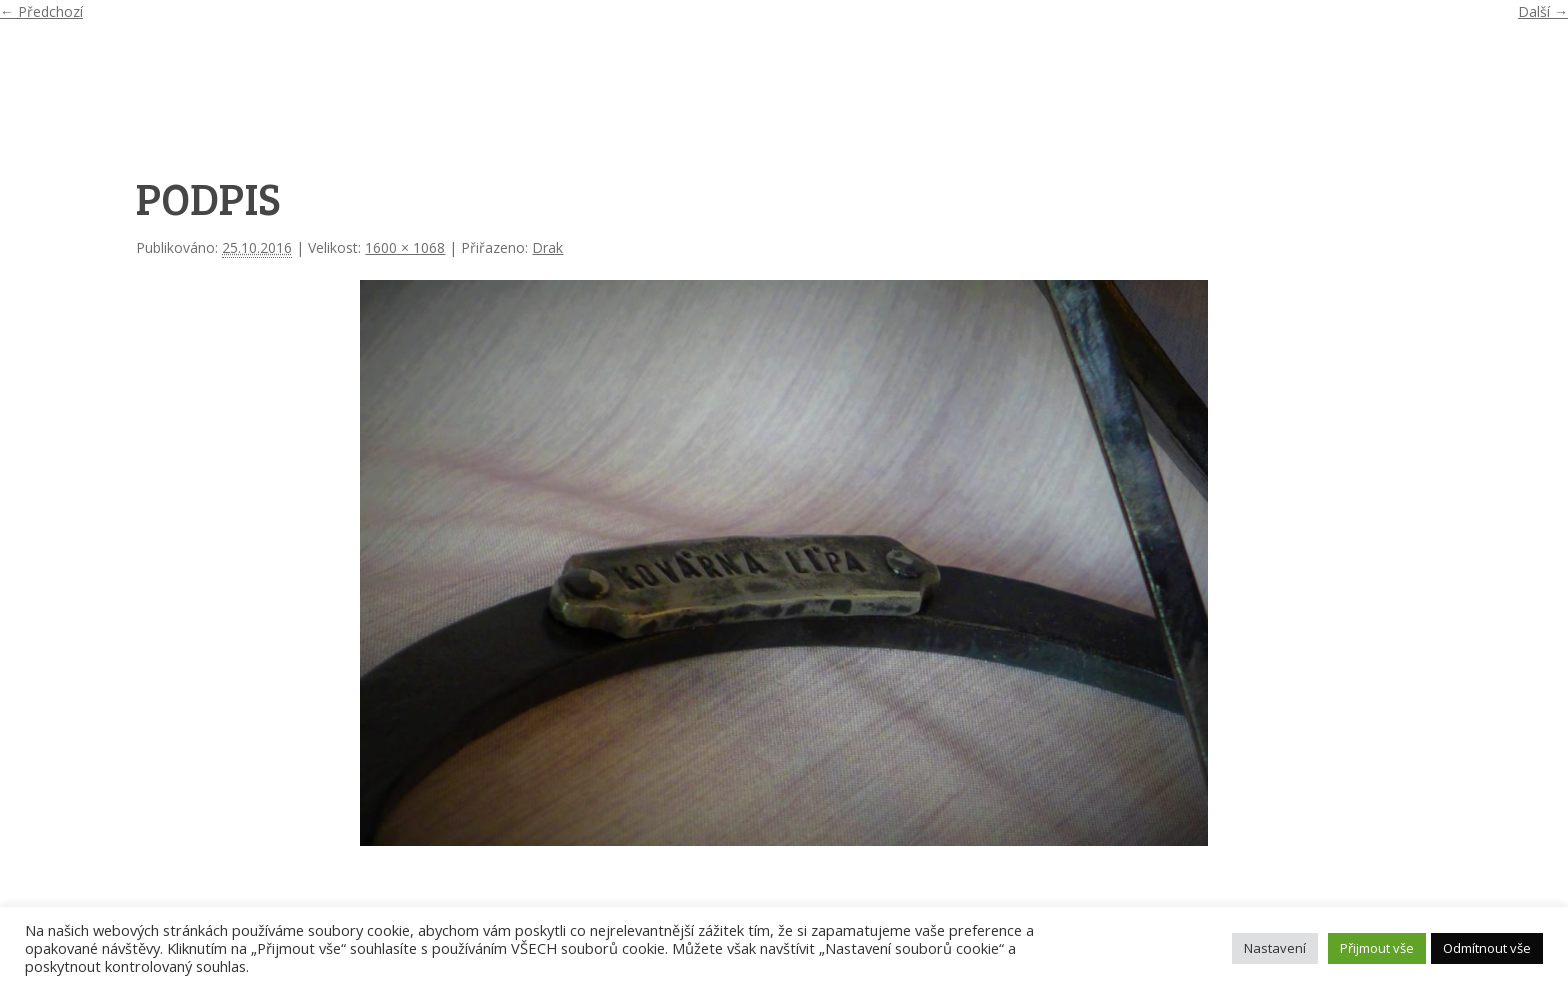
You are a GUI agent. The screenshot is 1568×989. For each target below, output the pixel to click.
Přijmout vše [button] (1377, 948)
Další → (1543, 11)
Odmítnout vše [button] (1487, 948)
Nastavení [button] (1275, 948)
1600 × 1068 (405, 247)
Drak (547, 247)
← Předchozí (41, 11)
